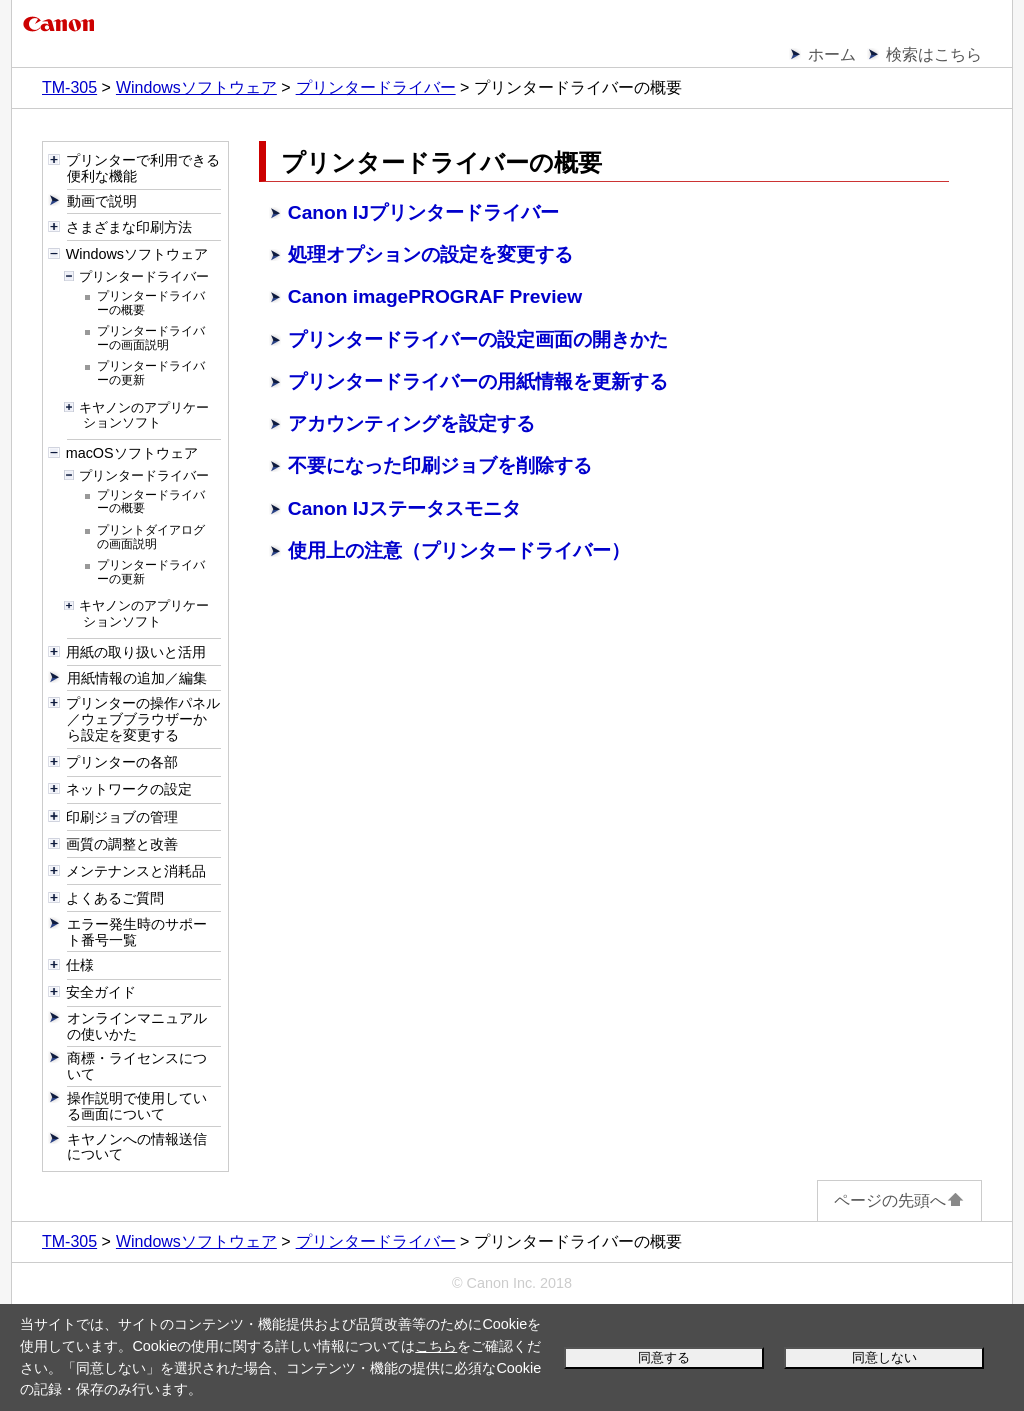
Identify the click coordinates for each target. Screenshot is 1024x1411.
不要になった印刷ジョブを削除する (440, 465)
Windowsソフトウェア (196, 87)
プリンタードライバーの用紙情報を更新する (478, 381)
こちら (436, 1346)
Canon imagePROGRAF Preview (435, 296)
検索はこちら (934, 54)
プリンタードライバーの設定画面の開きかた (478, 339)
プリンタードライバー (376, 87)
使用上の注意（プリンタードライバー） (459, 550)
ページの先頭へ (899, 1200)
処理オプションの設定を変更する (430, 254)
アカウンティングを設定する (411, 423)
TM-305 (69, 87)
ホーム (832, 54)
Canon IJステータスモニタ (404, 508)
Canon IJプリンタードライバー (423, 212)
